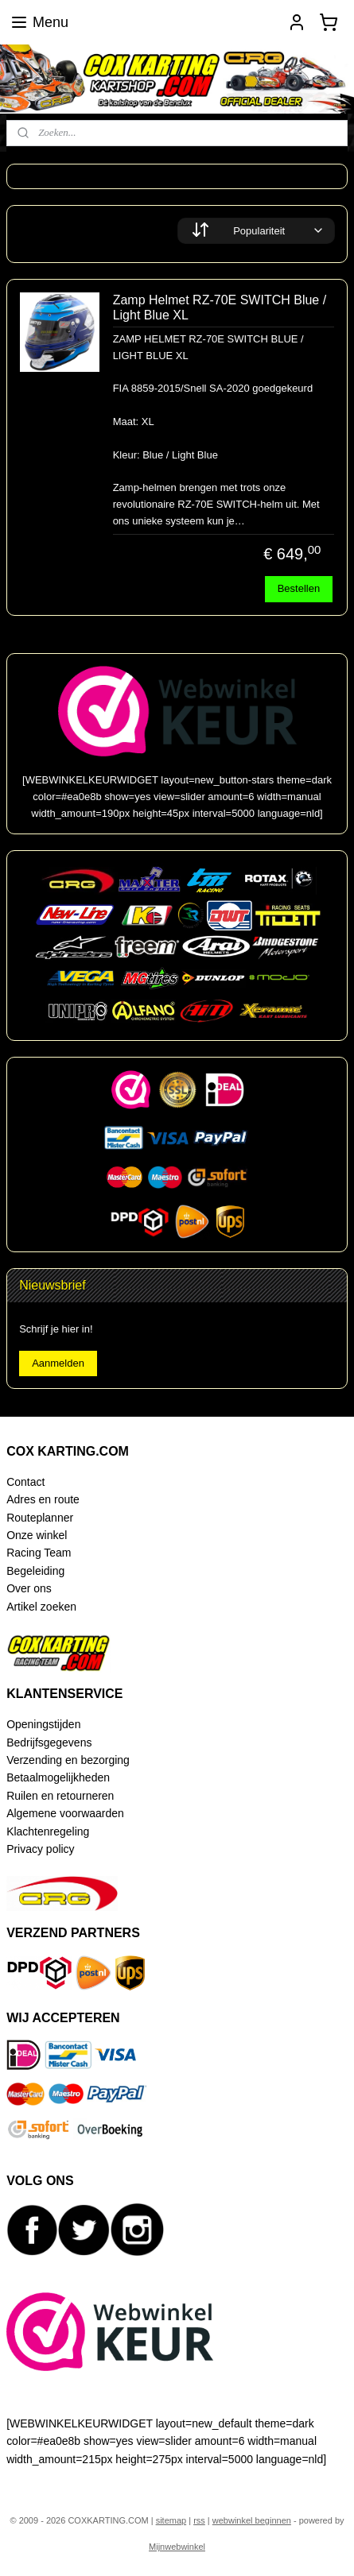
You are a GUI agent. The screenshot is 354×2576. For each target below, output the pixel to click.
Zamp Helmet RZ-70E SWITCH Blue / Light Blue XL (220, 308)
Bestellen (299, 589)
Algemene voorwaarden (65, 1813)
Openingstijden (43, 1724)
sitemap (171, 2520)
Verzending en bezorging (68, 1760)
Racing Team (38, 1552)
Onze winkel (36, 1535)
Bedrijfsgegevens (48, 1742)
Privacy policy (40, 1849)
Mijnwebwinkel (177, 2546)
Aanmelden (58, 1363)
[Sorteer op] (256, 231)
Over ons (29, 1588)
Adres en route (43, 1499)
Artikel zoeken (41, 1606)
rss (199, 2520)
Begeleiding (35, 1571)
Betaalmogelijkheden (58, 1777)
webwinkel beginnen (251, 2520)
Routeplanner (39, 1517)
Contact (25, 1482)
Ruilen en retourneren (60, 1795)
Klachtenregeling (47, 1831)
